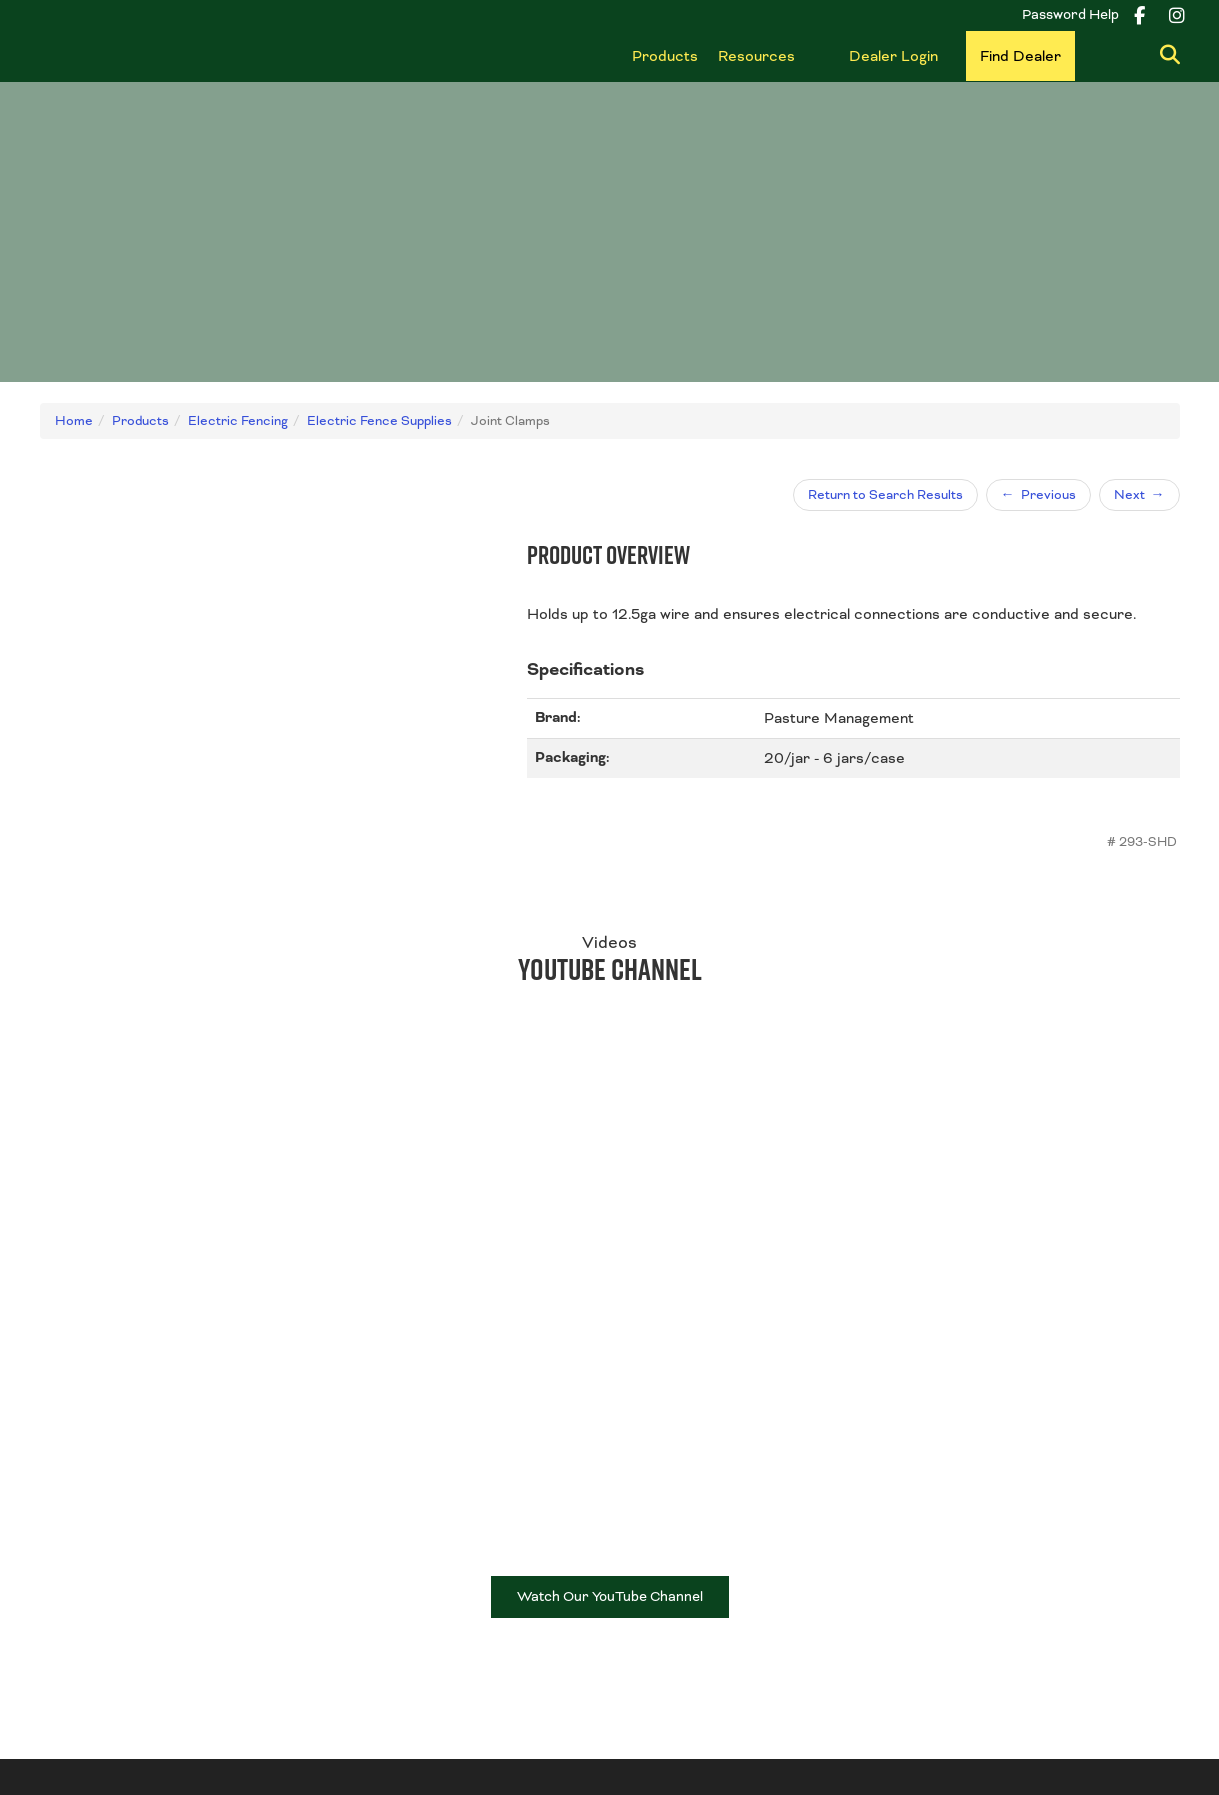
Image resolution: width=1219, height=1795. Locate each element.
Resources (756, 56)
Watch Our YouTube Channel (610, 1297)
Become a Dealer (388, 1562)
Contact (66, 1562)
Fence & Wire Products (701, 1538)
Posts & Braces (675, 1562)
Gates (936, 1535)
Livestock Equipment (983, 1560)
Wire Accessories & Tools (708, 1587)
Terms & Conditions (702, 1732)
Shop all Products (973, 1584)
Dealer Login (893, 56)
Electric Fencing (677, 1611)
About (59, 1538)
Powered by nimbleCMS (1104, 1732)
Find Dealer (1020, 56)
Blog (346, 1538)
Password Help (1070, 14)
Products (665, 56)
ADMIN (983, 1732)
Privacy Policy (821, 1732)
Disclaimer (912, 1732)
